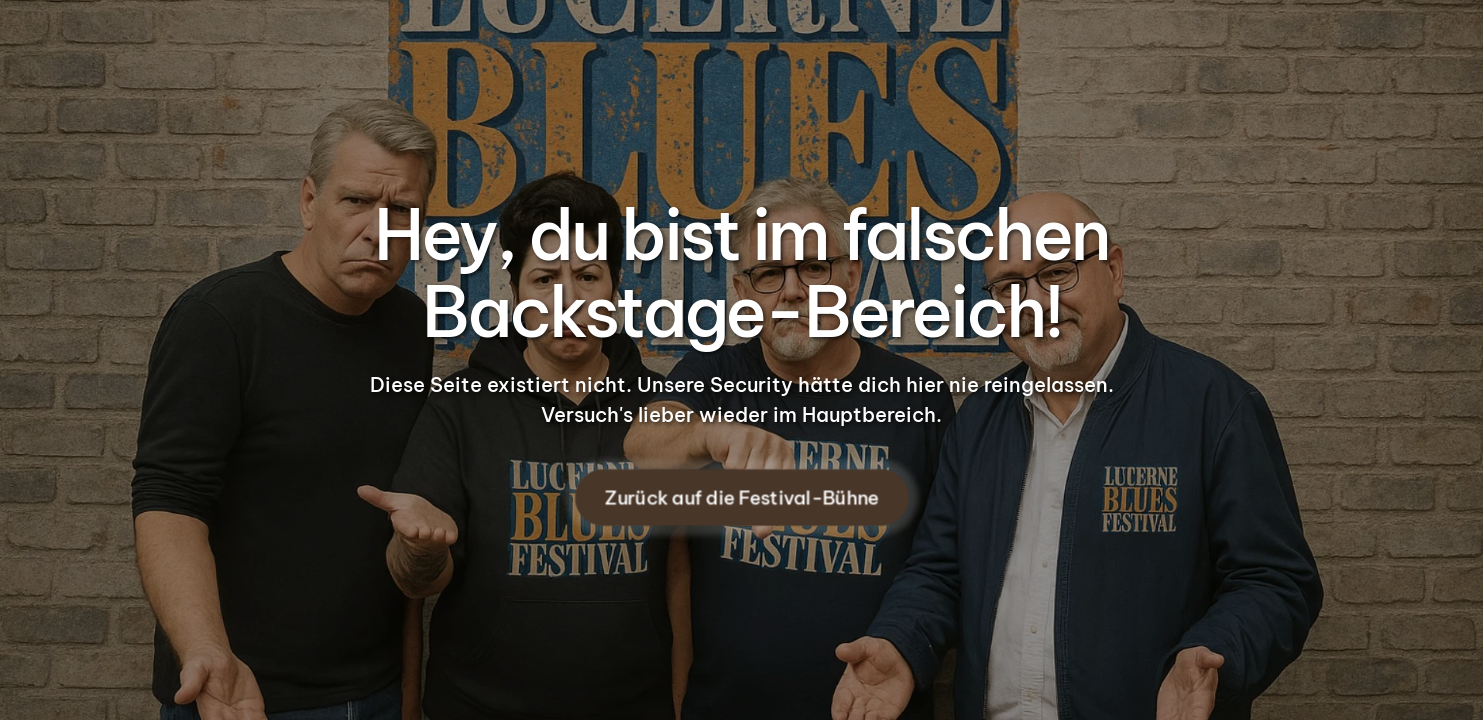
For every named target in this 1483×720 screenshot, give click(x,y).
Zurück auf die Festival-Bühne (741, 497)
